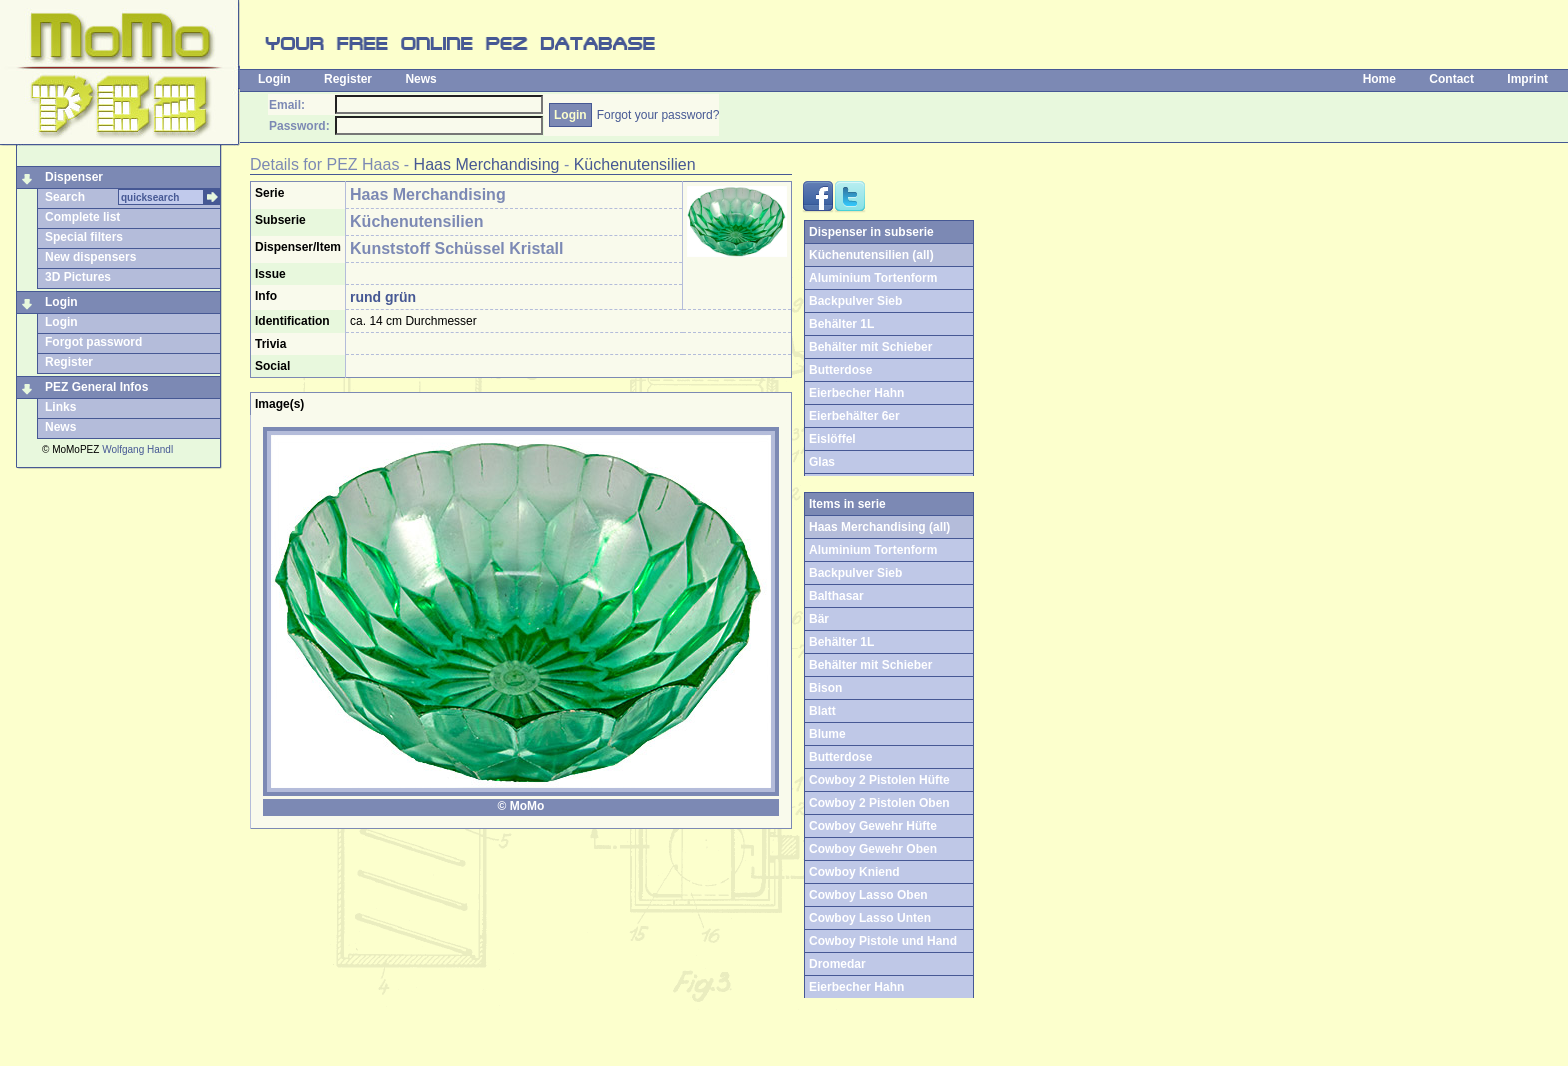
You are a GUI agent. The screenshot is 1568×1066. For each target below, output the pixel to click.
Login (274, 79)
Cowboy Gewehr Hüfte (873, 826)
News (420, 79)
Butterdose (840, 370)
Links (60, 407)
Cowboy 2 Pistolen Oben (879, 803)
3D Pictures (78, 277)
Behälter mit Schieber (870, 347)
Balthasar (836, 596)
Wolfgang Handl (137, 449)
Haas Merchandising (487, 164)
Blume (827, 734)
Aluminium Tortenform (873, 278)
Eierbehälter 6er (854, 416)
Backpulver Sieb (855, 301)
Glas (822, 462)
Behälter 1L (841, 324)
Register (348, 79)
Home (1379, 79)
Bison (825, 688)
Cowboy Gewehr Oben (873, 849)
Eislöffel (832, 439)
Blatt (822, 711)
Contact (1451, 79)
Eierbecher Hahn (856, 393)
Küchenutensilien (635, 164)
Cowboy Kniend (854, 872)
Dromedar (837, 964)
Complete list (82, 217)
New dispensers (90, 257)
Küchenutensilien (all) (871, 255)
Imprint (1527, 79)
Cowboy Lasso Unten (870, 918)
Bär (819, 619)
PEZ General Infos (96, 387)
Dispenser (74, 177)
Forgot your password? (658, 115)
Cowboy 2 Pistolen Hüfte (879, 780)
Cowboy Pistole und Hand (883, 941)
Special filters (84, 237)
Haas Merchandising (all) (879, 527)
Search (65, 197)
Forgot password (93, 342)
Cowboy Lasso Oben (868, 895)
